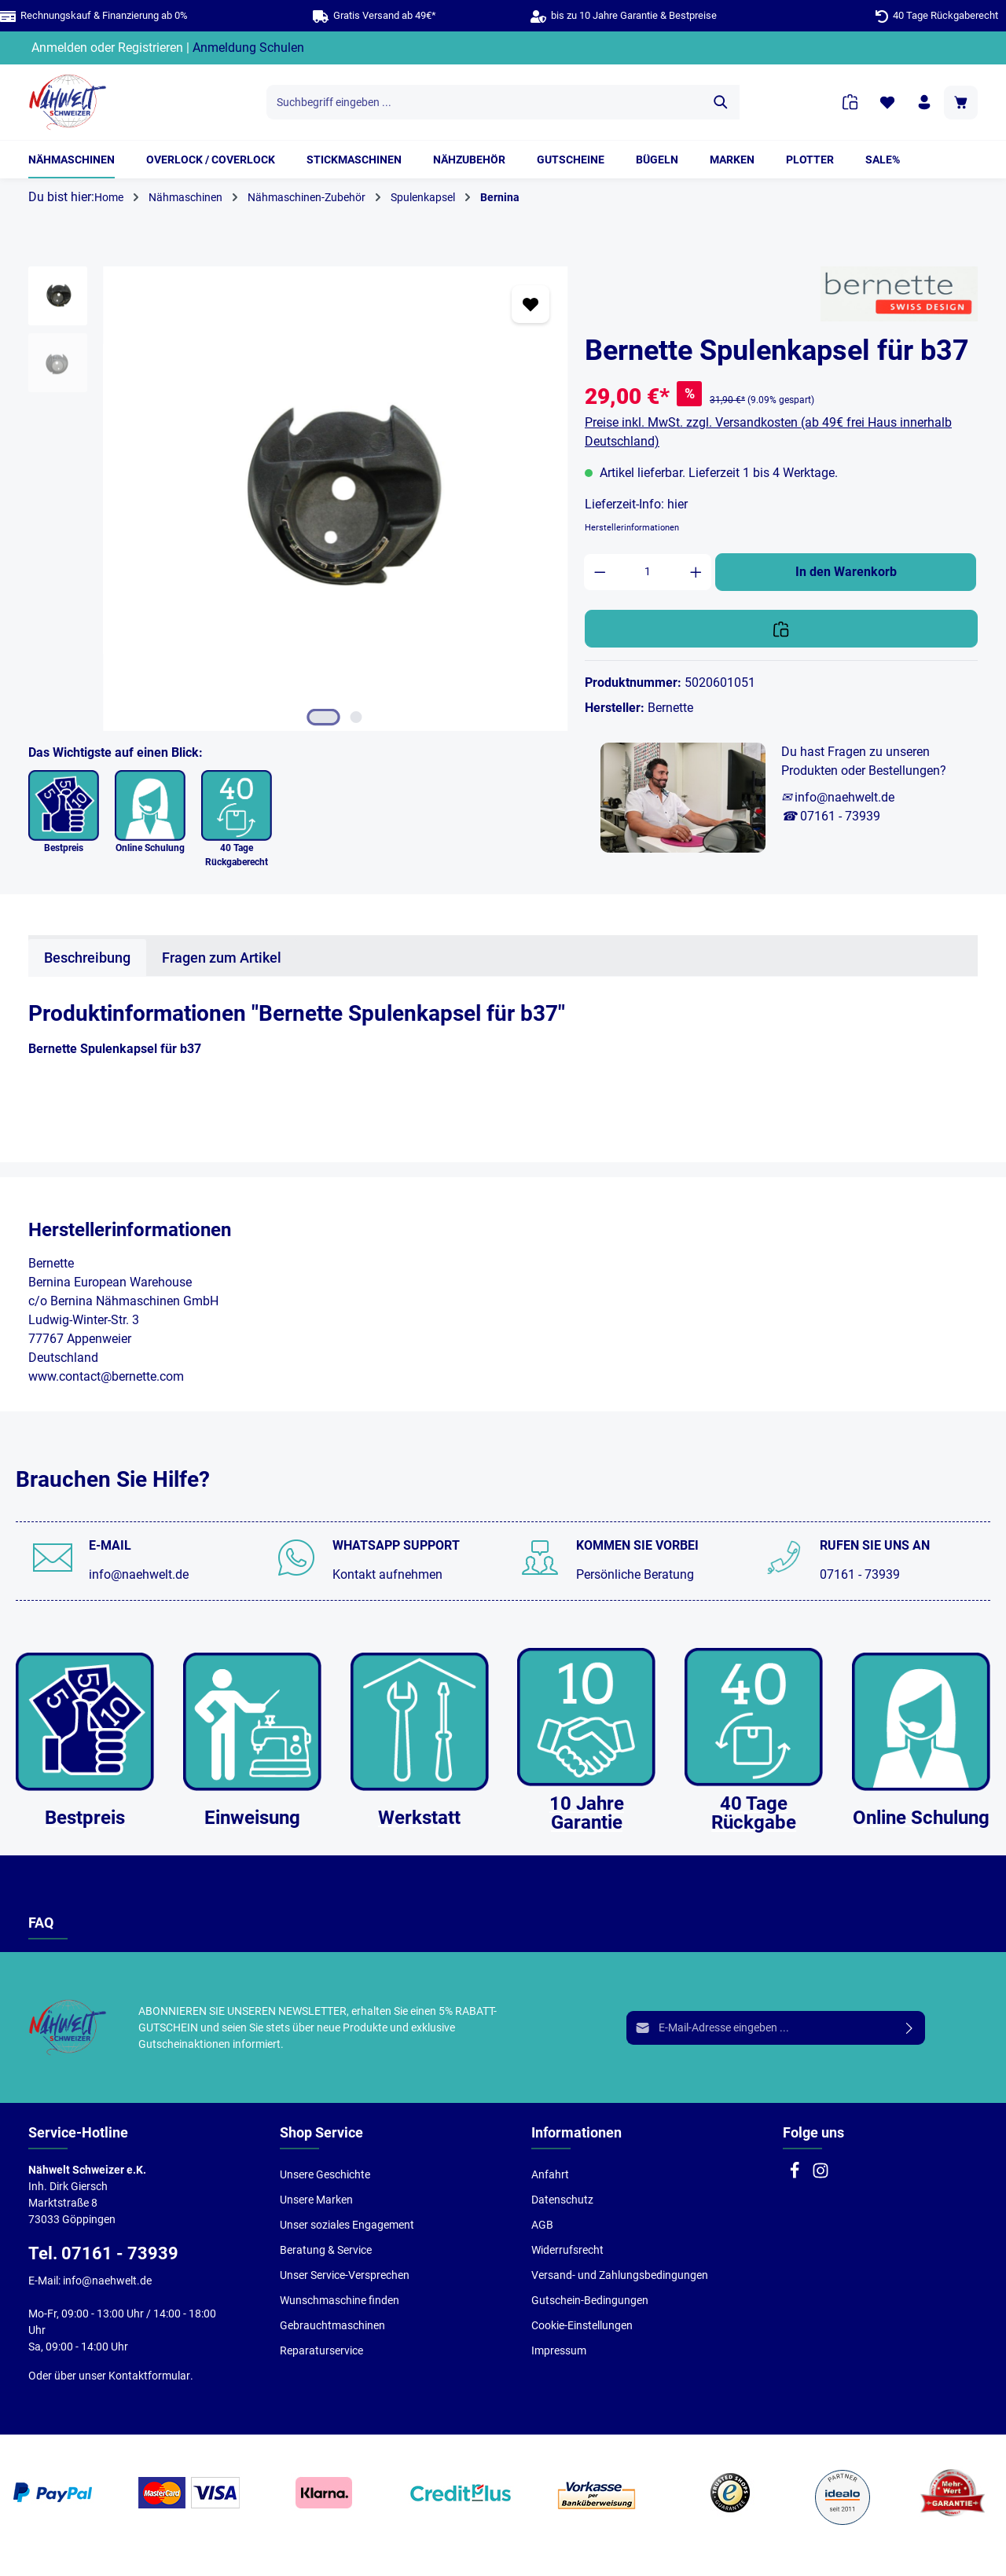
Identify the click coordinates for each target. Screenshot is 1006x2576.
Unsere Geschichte (325, 2174)
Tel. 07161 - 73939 (103, 2253)
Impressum (558, 2350)
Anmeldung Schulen (248, 47)
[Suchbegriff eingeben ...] (484, 102)
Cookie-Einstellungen (582, 2325)
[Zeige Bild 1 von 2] (324, 717)
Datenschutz (562, 2199)
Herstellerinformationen (632, 528)
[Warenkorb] (961, 102)
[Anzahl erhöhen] (696, 572)
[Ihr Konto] (924, 102)
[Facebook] (796, 2175)
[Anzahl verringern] (599, 572)
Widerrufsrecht (567, 2250)
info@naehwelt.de (139, 1574)
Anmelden (59, 47)
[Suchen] (721, 102)
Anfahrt (550, 2174)
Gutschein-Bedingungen (589, 2300)
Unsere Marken (316, 2199)
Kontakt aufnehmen (387, 1574)
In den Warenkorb (846, 571)
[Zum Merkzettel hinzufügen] (530, 304)
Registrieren (150, 47)
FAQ (40, 1922)
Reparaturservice (321, 2350)
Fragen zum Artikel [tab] (221, 957)
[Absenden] (909, 2028)
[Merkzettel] (887, 102)
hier (677, 504)
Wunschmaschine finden (339, 2300)
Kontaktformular (149, 2375)
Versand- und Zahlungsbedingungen (619, 2275)
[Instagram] (820, 2175)
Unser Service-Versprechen (344, 2275)
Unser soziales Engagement (347, 2224)
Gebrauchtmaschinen (332, 2325)
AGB (542, 2224)
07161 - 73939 (860, 1574)
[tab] (87, 957)
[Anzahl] (648, 572)
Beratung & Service (326, 2250)
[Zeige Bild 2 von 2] (356, 717)
